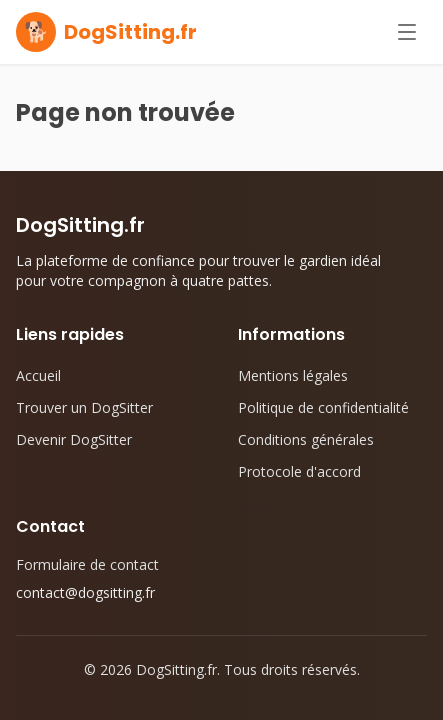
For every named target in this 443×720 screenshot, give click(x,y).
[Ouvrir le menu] (407, 32)
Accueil (38, 375)
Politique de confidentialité (323, 407)
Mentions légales (293, 375)
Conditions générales (306, 439)
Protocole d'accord (299, 471)
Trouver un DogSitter (84, 407)
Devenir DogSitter (74, 439)
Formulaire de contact (87, 564)
